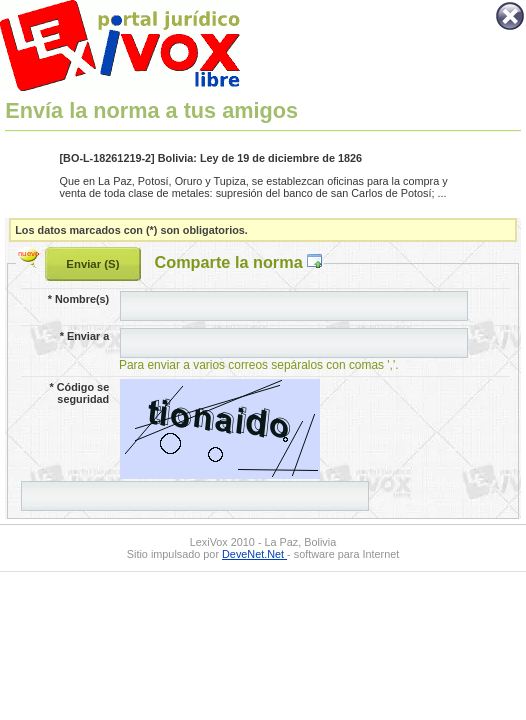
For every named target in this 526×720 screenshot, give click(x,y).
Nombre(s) (78, 299)
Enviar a (84, 336)
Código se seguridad (80, 393)
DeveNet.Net (254, 554)
